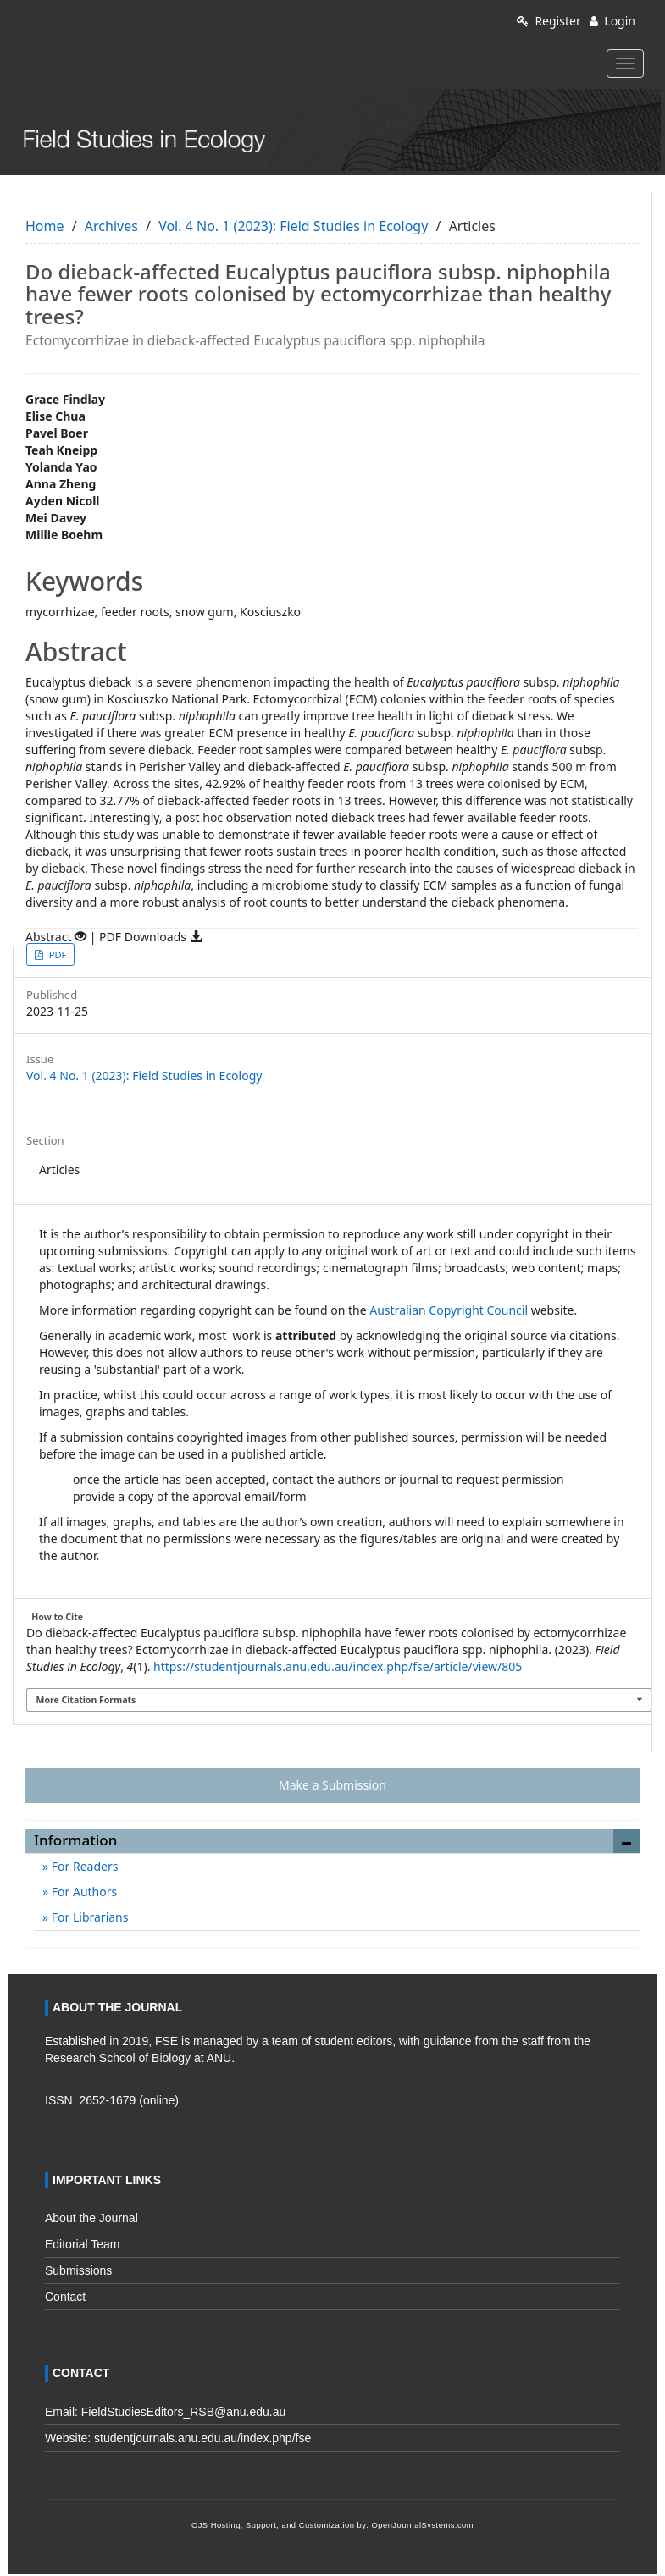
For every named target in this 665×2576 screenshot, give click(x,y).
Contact (65, 2296)
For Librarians (88, 1917)
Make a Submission (332, 1785)
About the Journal (91, 2218)
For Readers (83, 1866)
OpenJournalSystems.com (423, 2525)
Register (549, 21)
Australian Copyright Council (448, 1310)
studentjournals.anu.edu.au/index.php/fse (202, 2438)
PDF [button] (56, 954)
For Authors (82, 1892)
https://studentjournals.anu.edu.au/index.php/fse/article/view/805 (337, 1666)
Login (612, 21)
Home (44, 226)
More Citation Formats (86, 1700)
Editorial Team (82, 2244)
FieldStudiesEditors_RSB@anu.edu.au (183, 2412)
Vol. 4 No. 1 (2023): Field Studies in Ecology (293, 226)
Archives (111, 226)
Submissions (78, 2270)
